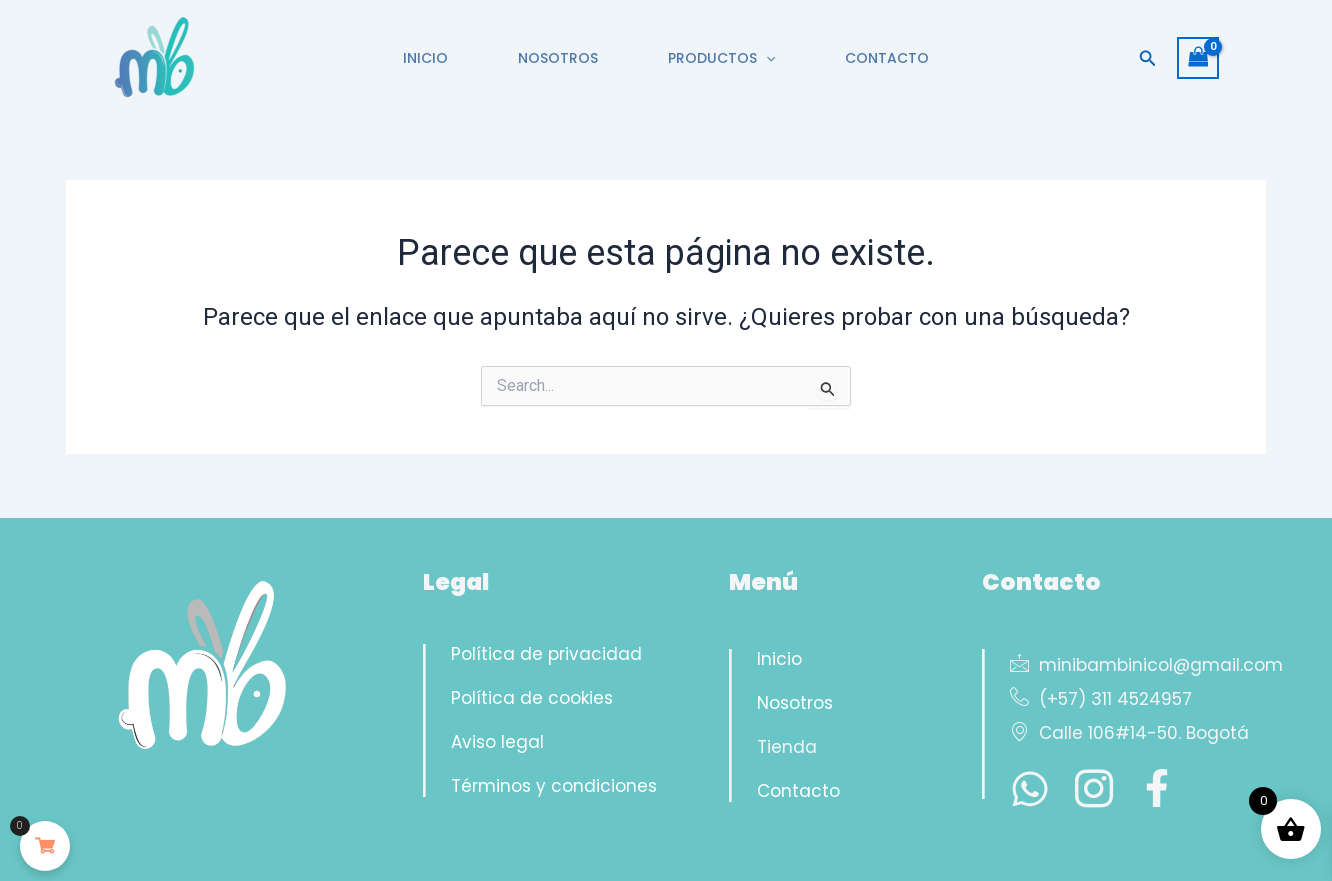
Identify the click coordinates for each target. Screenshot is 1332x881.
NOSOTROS (553, 58)
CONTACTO (902, 58)
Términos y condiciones (554, 786)
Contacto (798, 791)
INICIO (410, 58)
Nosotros (795, 703)
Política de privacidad (546, 654)
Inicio (779, 659)
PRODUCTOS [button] (726, 58)
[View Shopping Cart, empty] (1198, 57)
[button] (771, 58)
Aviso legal (497, 742)
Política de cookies (532, 698)
